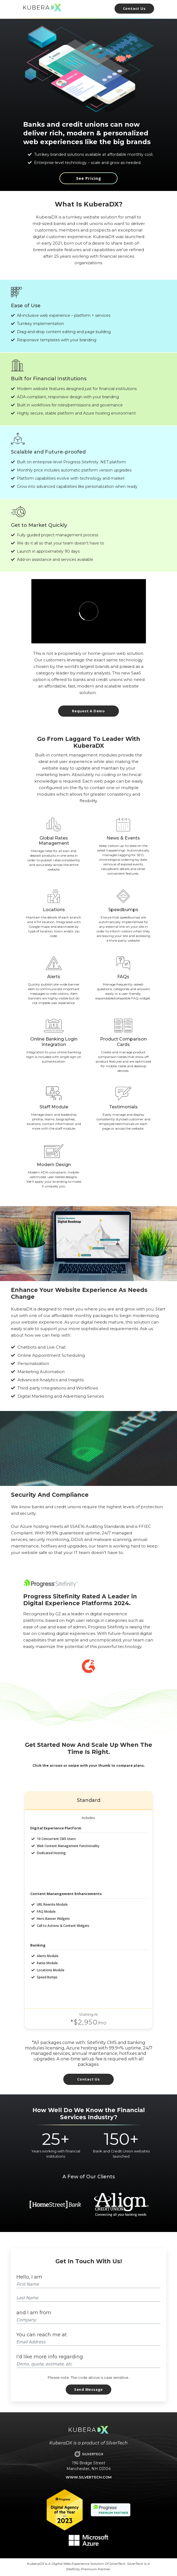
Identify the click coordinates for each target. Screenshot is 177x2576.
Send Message (88, 2389)
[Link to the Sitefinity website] (50, 1582)
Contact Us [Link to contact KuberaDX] (88, 2079)
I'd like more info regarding (49, 2357)
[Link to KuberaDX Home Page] (42, 7)
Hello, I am (29, 2277)
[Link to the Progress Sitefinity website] (110, 2509)
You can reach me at (41, 2335)
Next (154, 2204)
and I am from (33, 2313)
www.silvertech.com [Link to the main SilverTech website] (89, 2477)
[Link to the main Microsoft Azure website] (88, 2539)
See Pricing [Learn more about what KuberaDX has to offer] (88, 178)
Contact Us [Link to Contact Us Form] (134, 8)
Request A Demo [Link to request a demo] (88, 710)
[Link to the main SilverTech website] (88, 2453)
